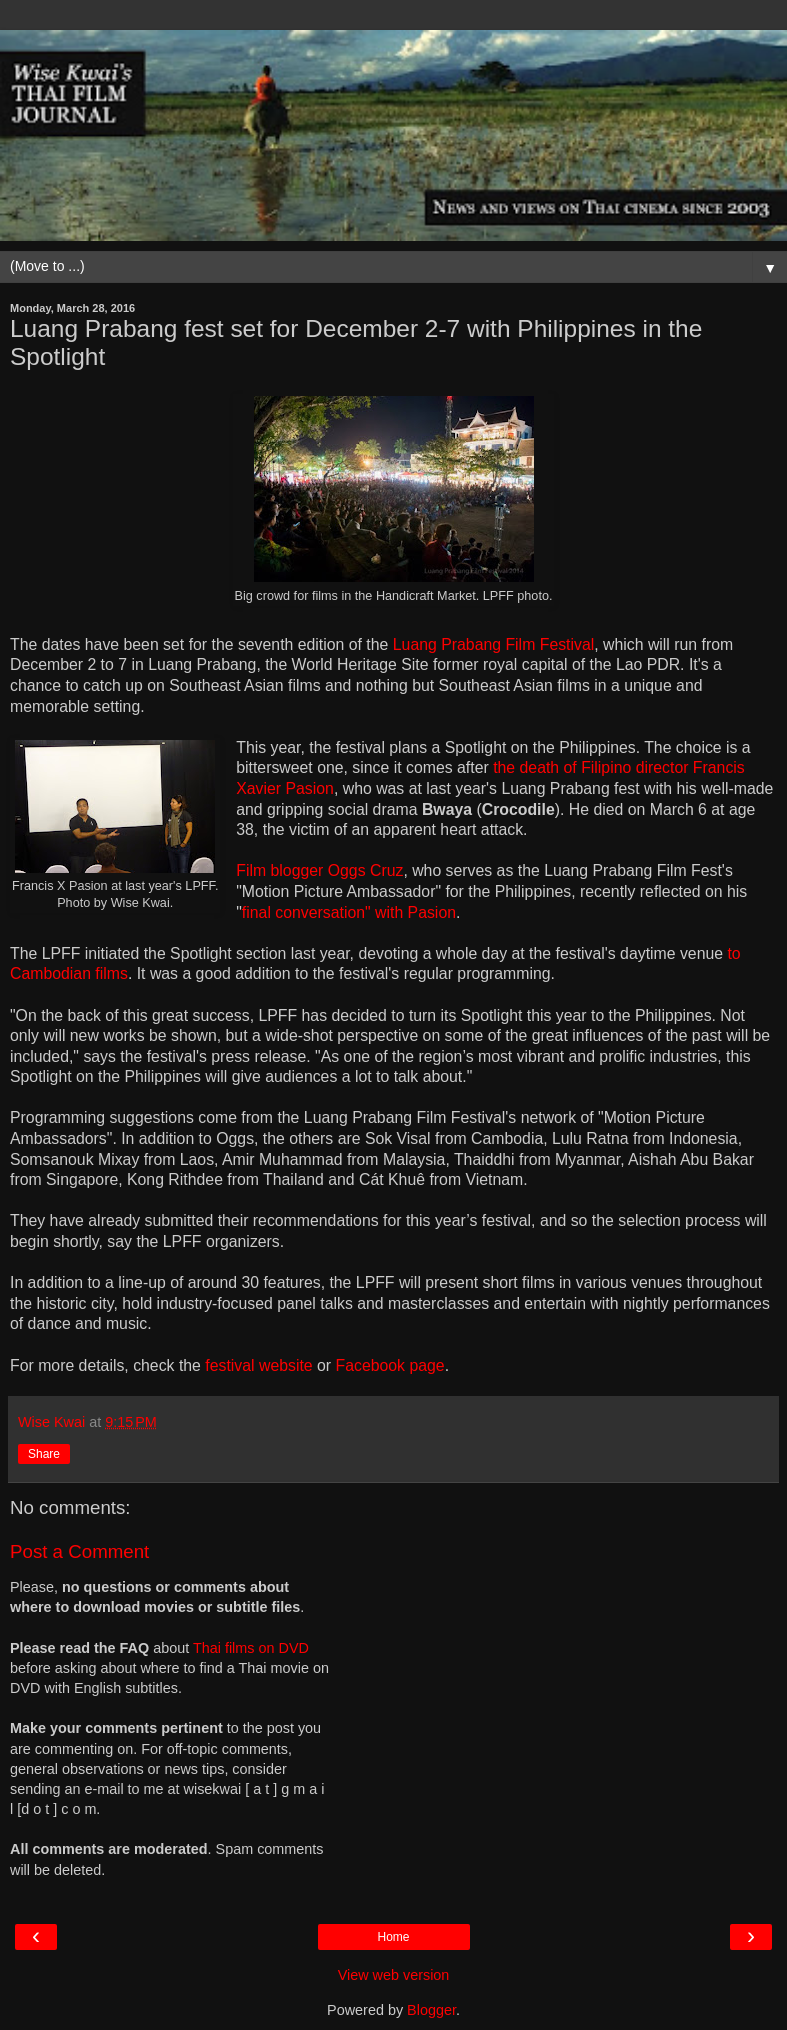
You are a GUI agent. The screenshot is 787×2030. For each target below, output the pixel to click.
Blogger (431, 2010)
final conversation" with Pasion (349, 912)
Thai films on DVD (251, 1648)
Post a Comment (79, 1551)
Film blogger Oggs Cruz (319, 870)
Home (393, 1937)
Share (44, 1454)
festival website (258, 1365)
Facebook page (390, 1365)
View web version (394, 1975)
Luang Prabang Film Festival (493, 644)
